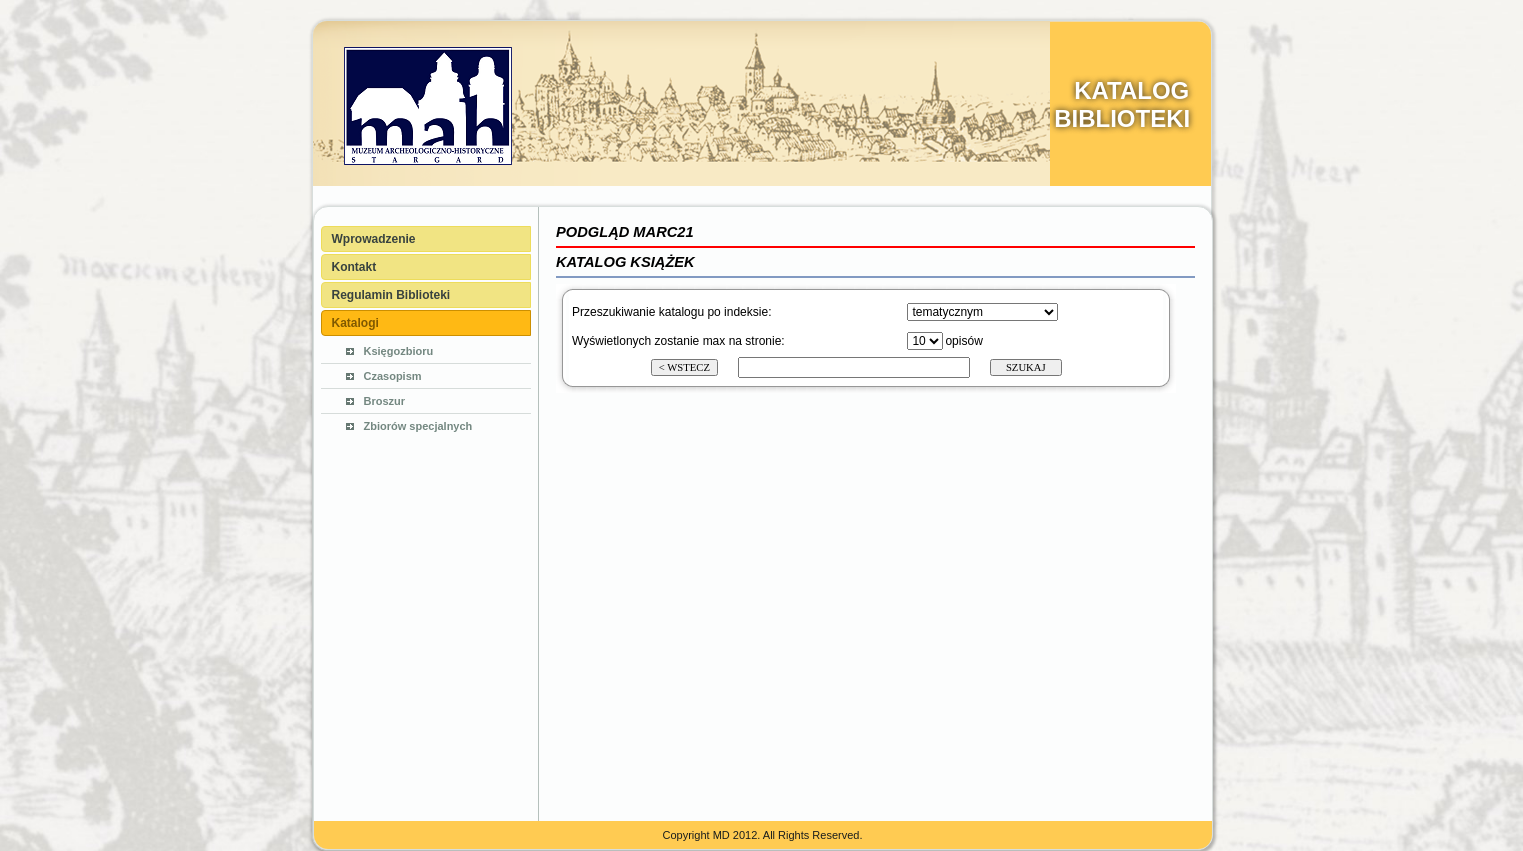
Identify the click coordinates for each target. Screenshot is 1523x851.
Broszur (385, 401)
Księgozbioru (399, 351)
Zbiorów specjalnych (418, 426)
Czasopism (393, 376)
